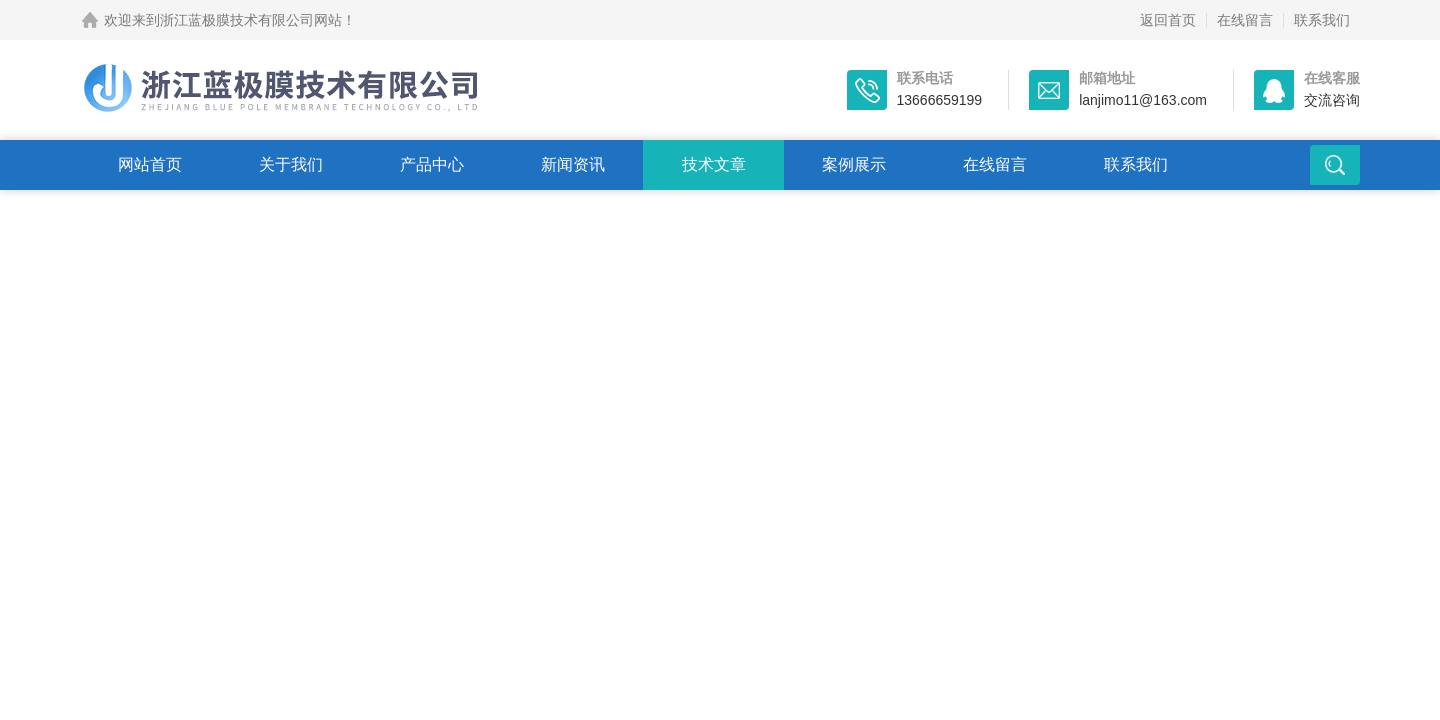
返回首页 (1168, 20)
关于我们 (291, 164)
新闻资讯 (573, 164)
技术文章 (714, 164)
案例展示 (854, 164)
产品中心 (432, 164)
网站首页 (150, 164)
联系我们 (1322, 20)
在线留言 (1245, 20)
